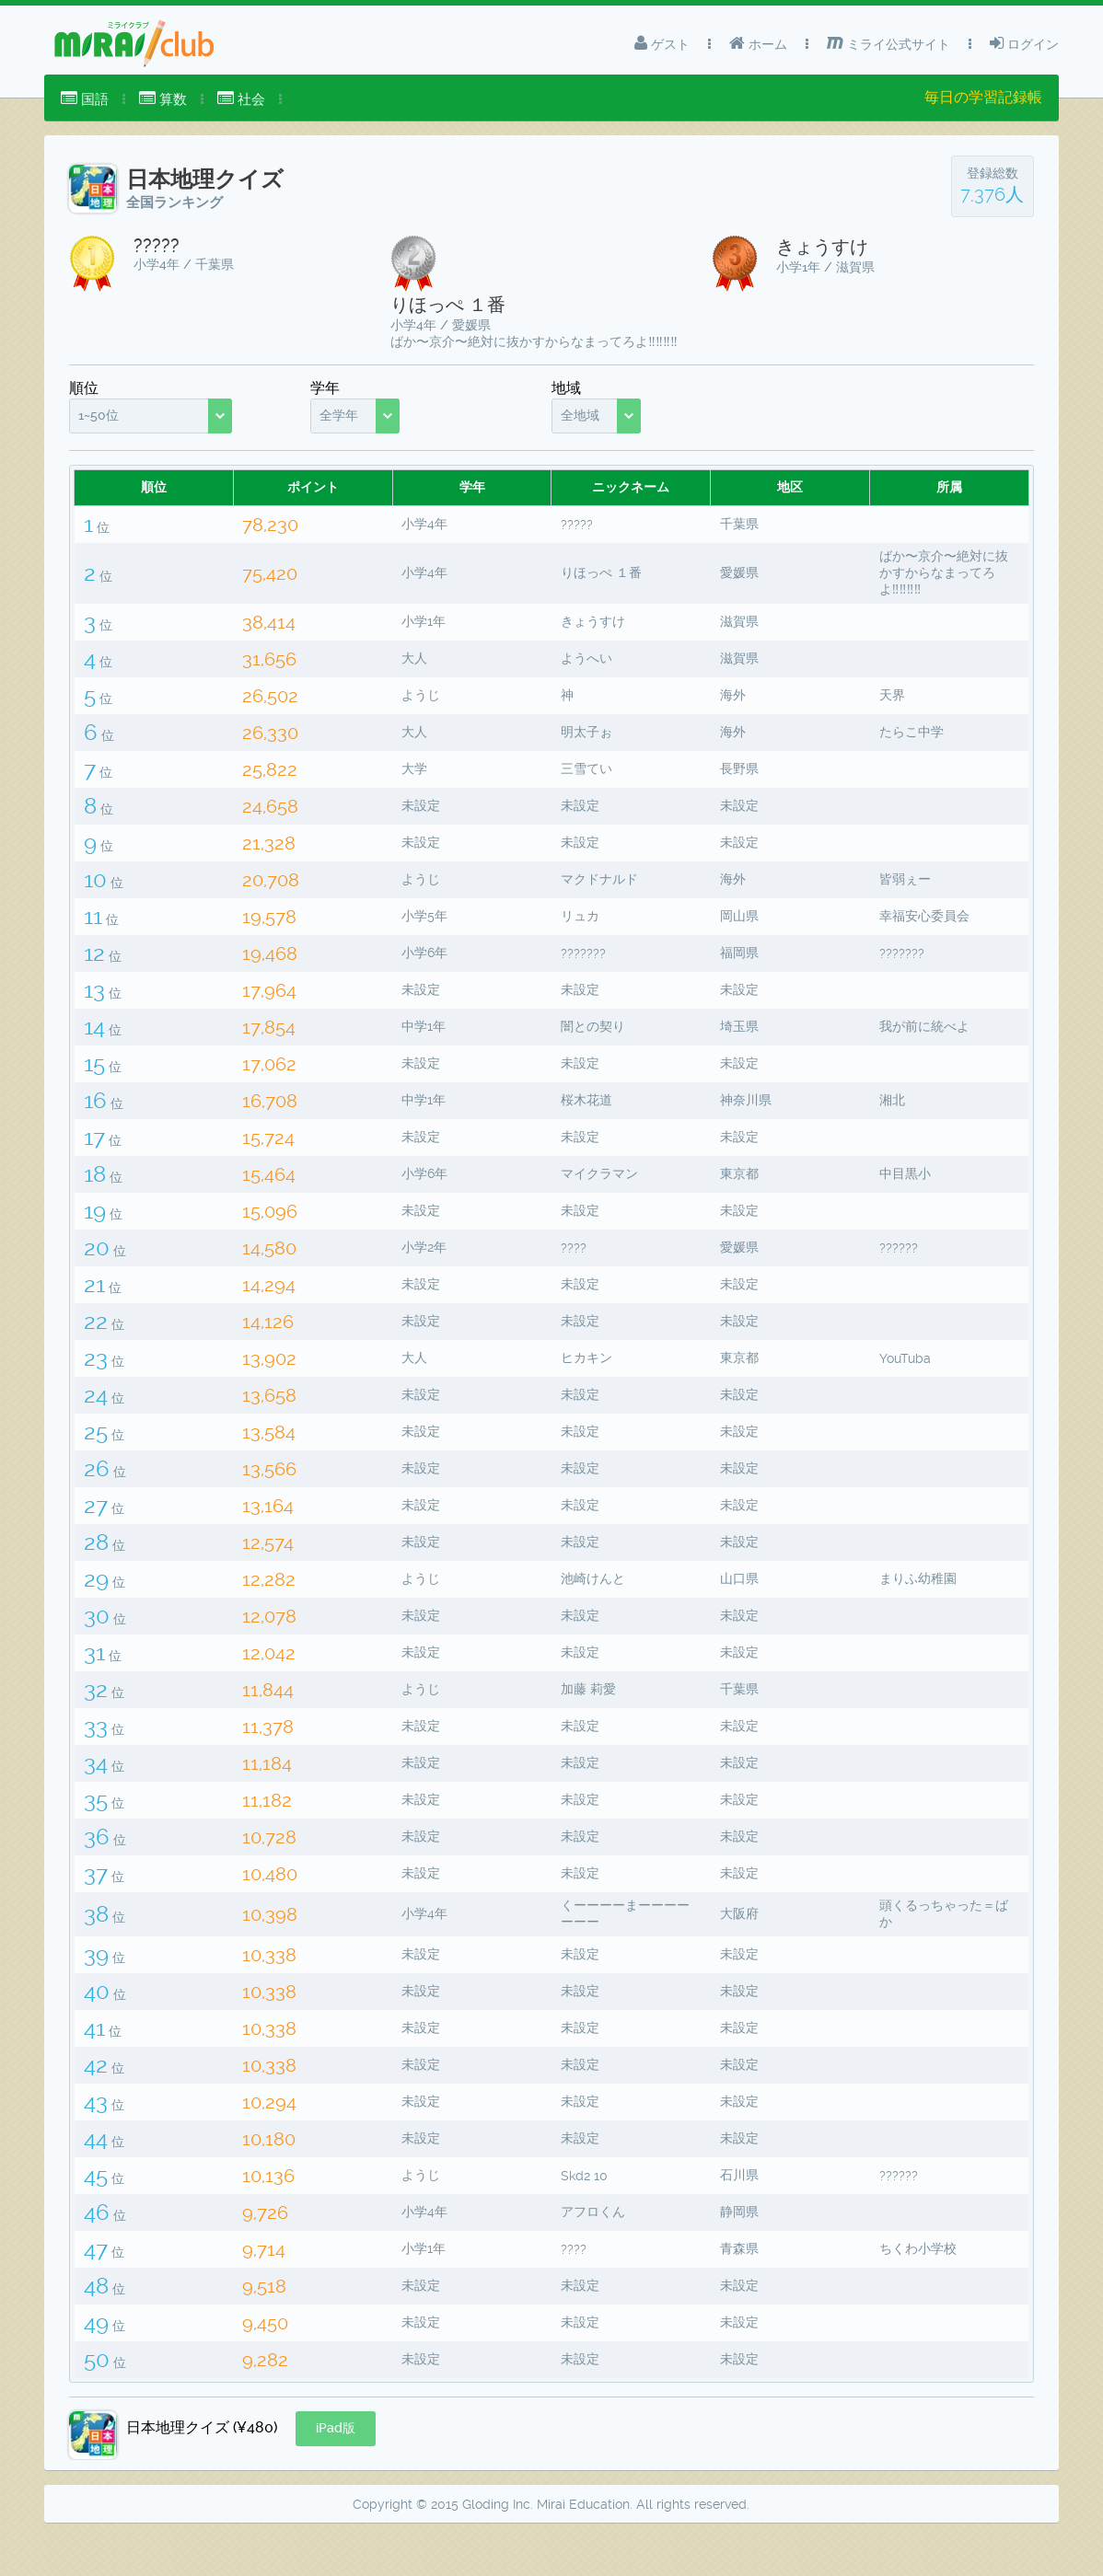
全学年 (338, 415)
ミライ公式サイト (888, 43)
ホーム (758, 43)
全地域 (580, 415)
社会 (241, 99)
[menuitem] (85, 99)
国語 (85, 99)
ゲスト (662, 43)
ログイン (1024, 43)
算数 (163, 99)
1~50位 (98, 415)
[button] (336, 2474)
